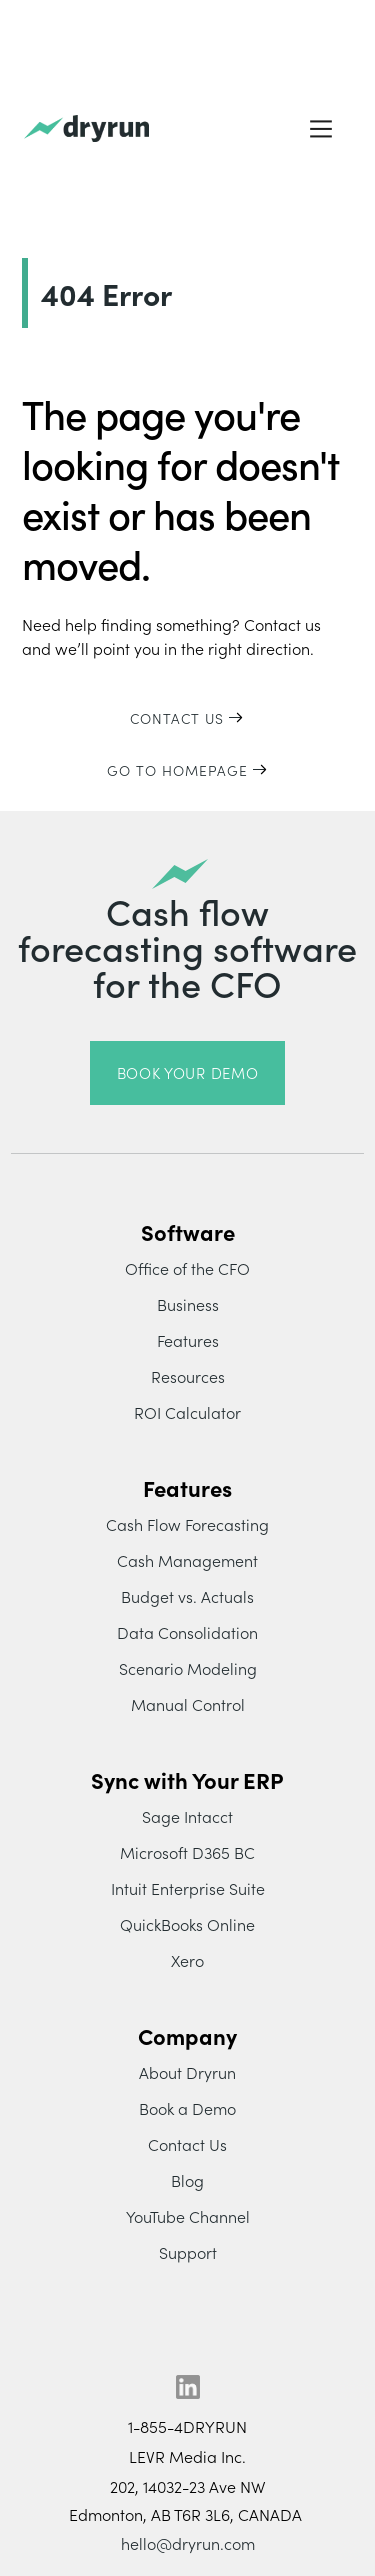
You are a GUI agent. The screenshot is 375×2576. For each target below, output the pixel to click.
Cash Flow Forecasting (187, 1524)
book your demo (188, 1072)
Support (188, 2252)
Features (188, 1340)
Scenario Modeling (188, 1668)
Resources (188, 1376)
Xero (187, 1960)
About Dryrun (187, 2072)
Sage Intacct (187, 1816)
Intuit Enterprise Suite (188, 1888)
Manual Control (188, 1704)
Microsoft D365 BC (187, 1852)
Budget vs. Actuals (187, 1596)
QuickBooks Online (187, 1924)
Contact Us (187, 2144)
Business (188, 1304)
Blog (187, 2180)
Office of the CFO (187, 1268)
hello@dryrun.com (188, 2543)
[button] (321, 129)
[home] (86, 129)
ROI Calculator (187, 1412)
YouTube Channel (188, 2216)
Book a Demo (187, 2108)
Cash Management (187, 1560)
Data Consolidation (187, 1632)
